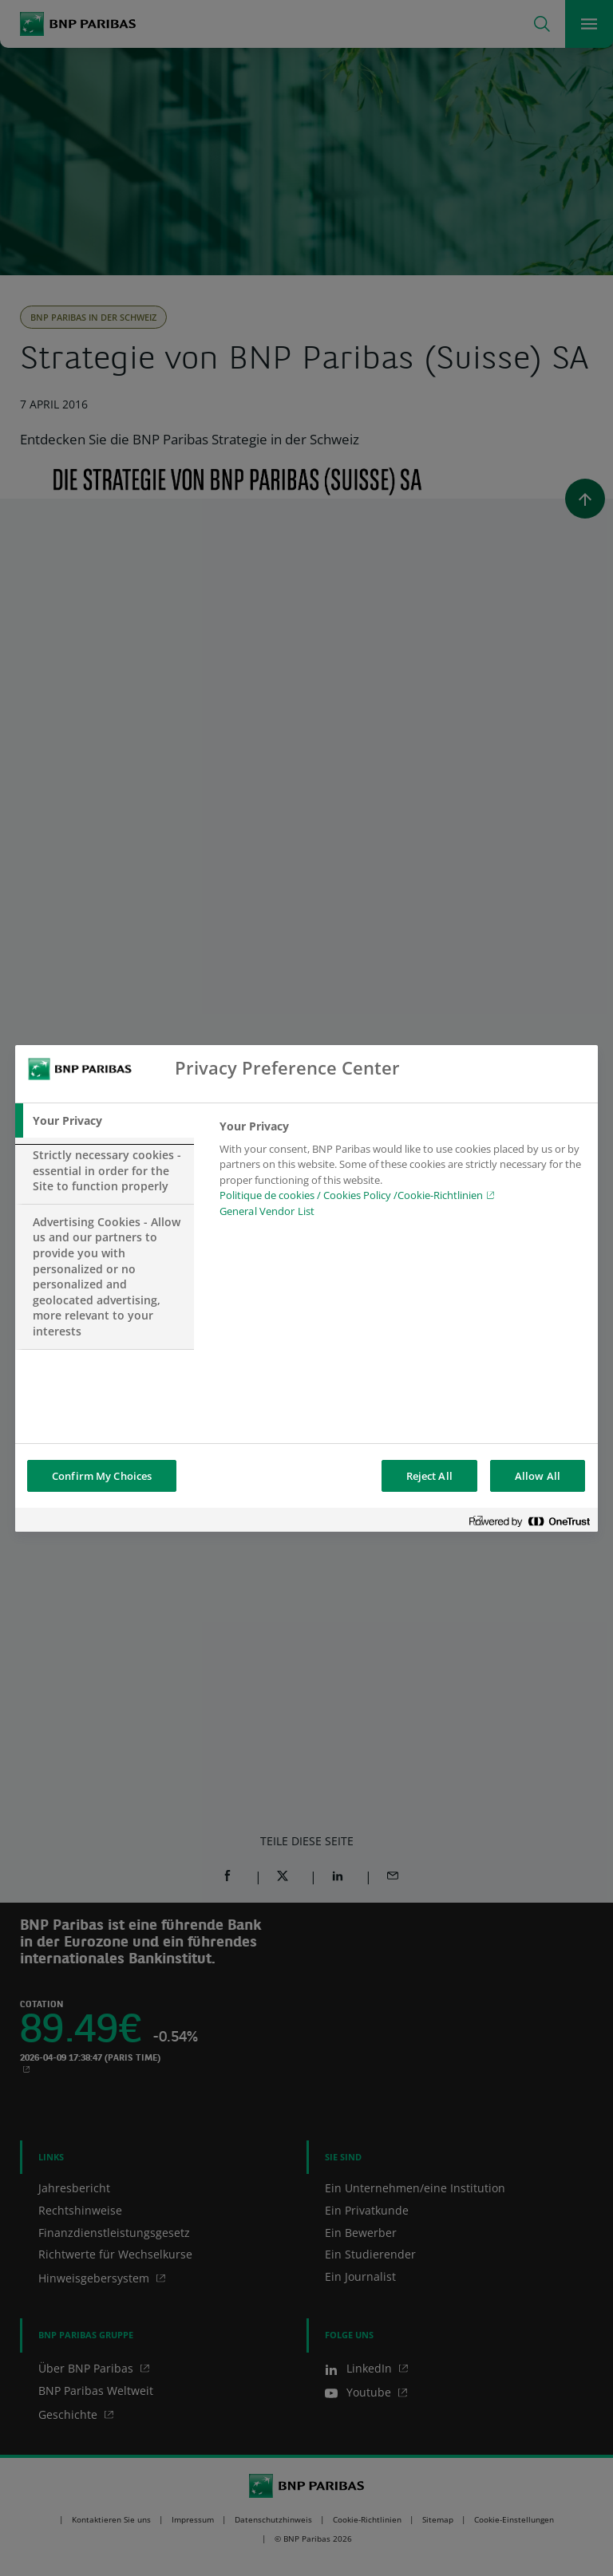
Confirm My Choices (102, 1476)
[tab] (104, 1120)
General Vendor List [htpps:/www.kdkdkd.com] (266, 1211)
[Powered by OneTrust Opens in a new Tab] (529, 1522)
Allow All (537, 1476)
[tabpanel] (402, 1173)
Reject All (429, 1476)
